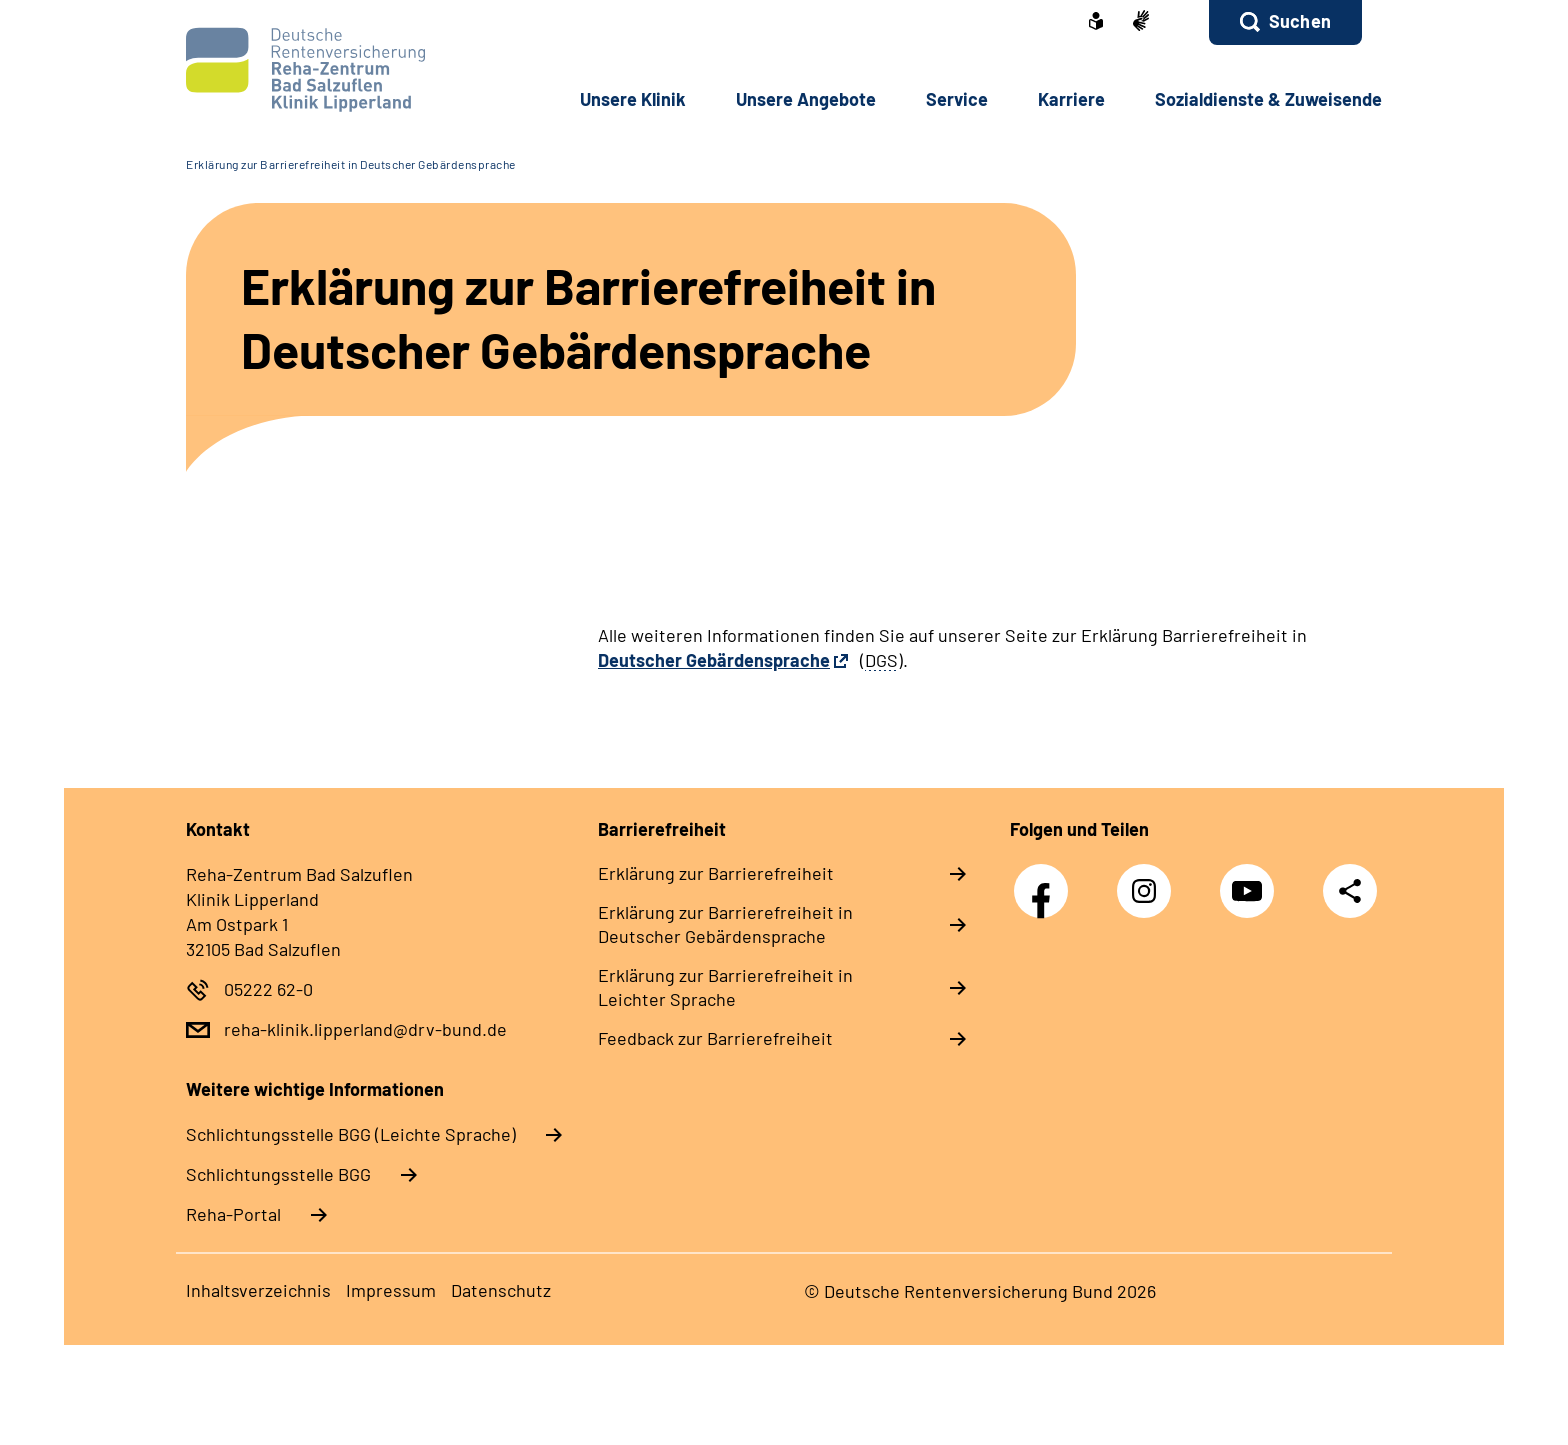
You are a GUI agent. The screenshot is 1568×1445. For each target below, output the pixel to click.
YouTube (1252, 880)
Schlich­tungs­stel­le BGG (278, 1174)
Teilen (1350, 890)
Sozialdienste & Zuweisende (1268, 99)
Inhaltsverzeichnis (258, 1290)
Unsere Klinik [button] (633, 99)
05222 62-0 (268, 989)
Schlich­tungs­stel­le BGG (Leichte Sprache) (351, 1134)
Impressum (391, 1290)
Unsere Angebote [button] (806, 99)
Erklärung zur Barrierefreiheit (716, 873)
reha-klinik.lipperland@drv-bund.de (365, 1029)
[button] (1285, 22)
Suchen (1300, 21)
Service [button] (957, 99)
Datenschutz (501, 1290)
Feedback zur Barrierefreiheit (715, 1038)
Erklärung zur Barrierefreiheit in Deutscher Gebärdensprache (351, 164)
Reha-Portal (233, 1214)
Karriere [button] (1071, 99)
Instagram (1149, 880)
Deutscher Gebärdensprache (714, 660)
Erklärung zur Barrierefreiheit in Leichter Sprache (725, 987)
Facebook (1046, 880)
